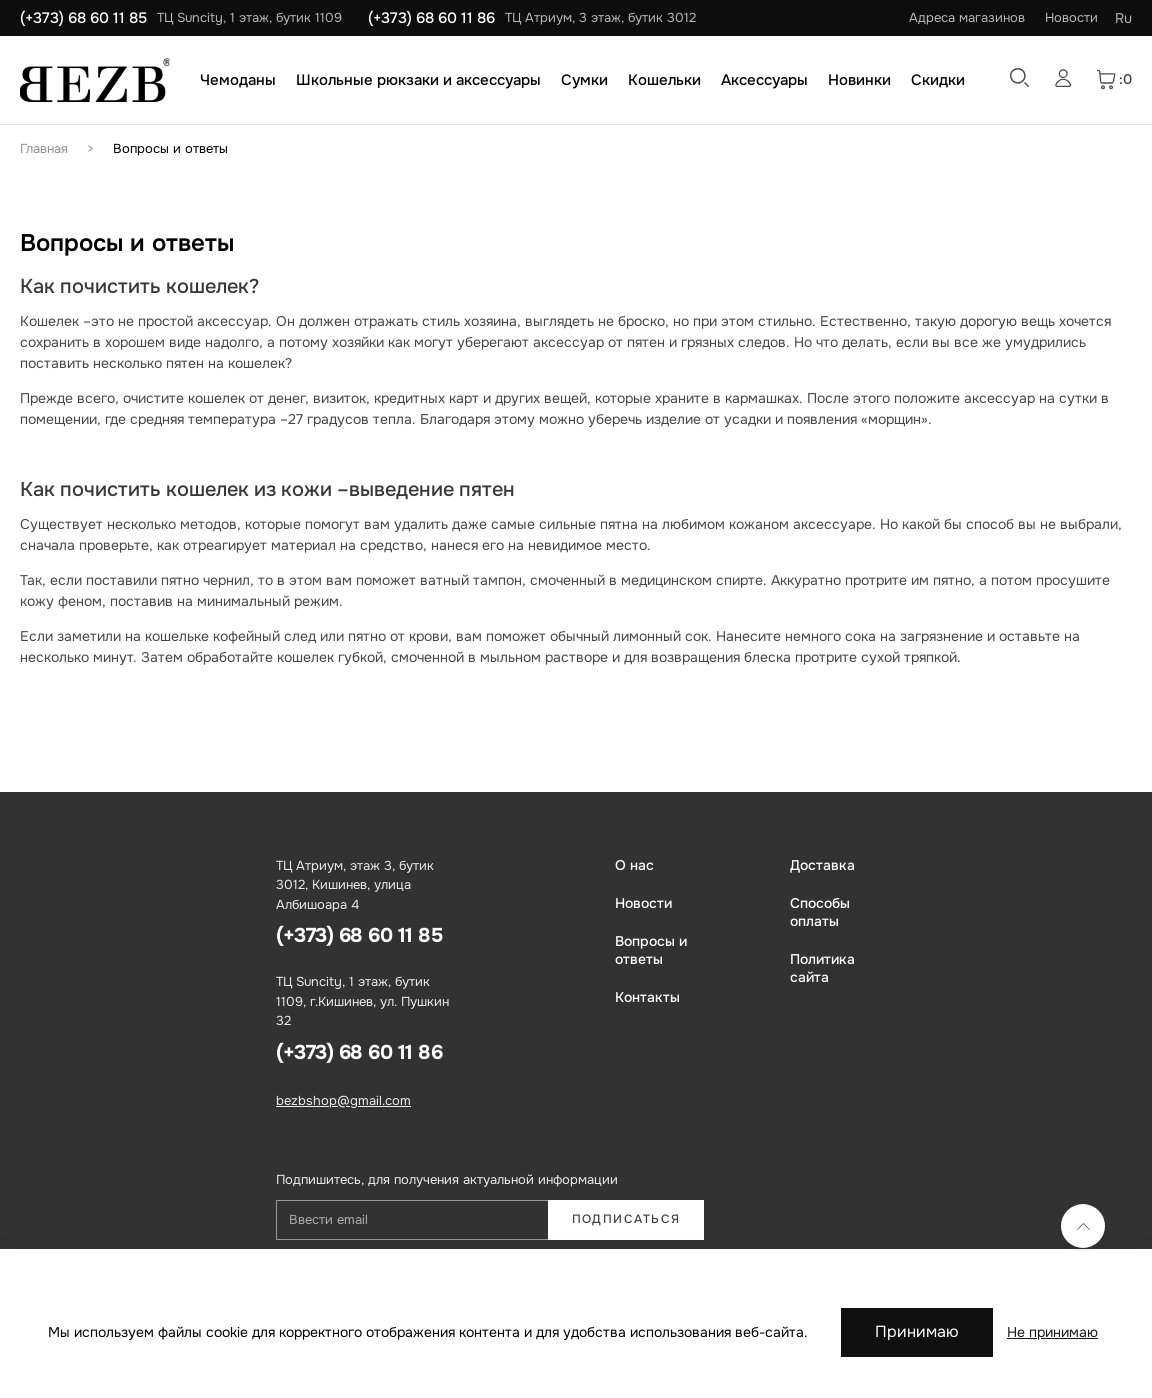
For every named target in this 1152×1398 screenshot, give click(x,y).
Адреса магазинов (967, 17)
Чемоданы (238, 80)
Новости (1071, 17)
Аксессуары (764, 80)
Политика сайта (822, 968)
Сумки (584, 80)
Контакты (647, 997)
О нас (634, 865)
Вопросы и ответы (170, 148)
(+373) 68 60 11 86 (431, 18)
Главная (44, 148)
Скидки (938, 80)
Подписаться (626, 1219)
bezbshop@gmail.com (343, 1100)
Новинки (859, 80)
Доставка (822, 865)
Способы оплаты (820, 912)
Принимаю (917, 1331)
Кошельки (664, 80)
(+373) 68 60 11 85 (83, 18)
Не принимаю (1052, 1332)
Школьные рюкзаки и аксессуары (418, 80)
